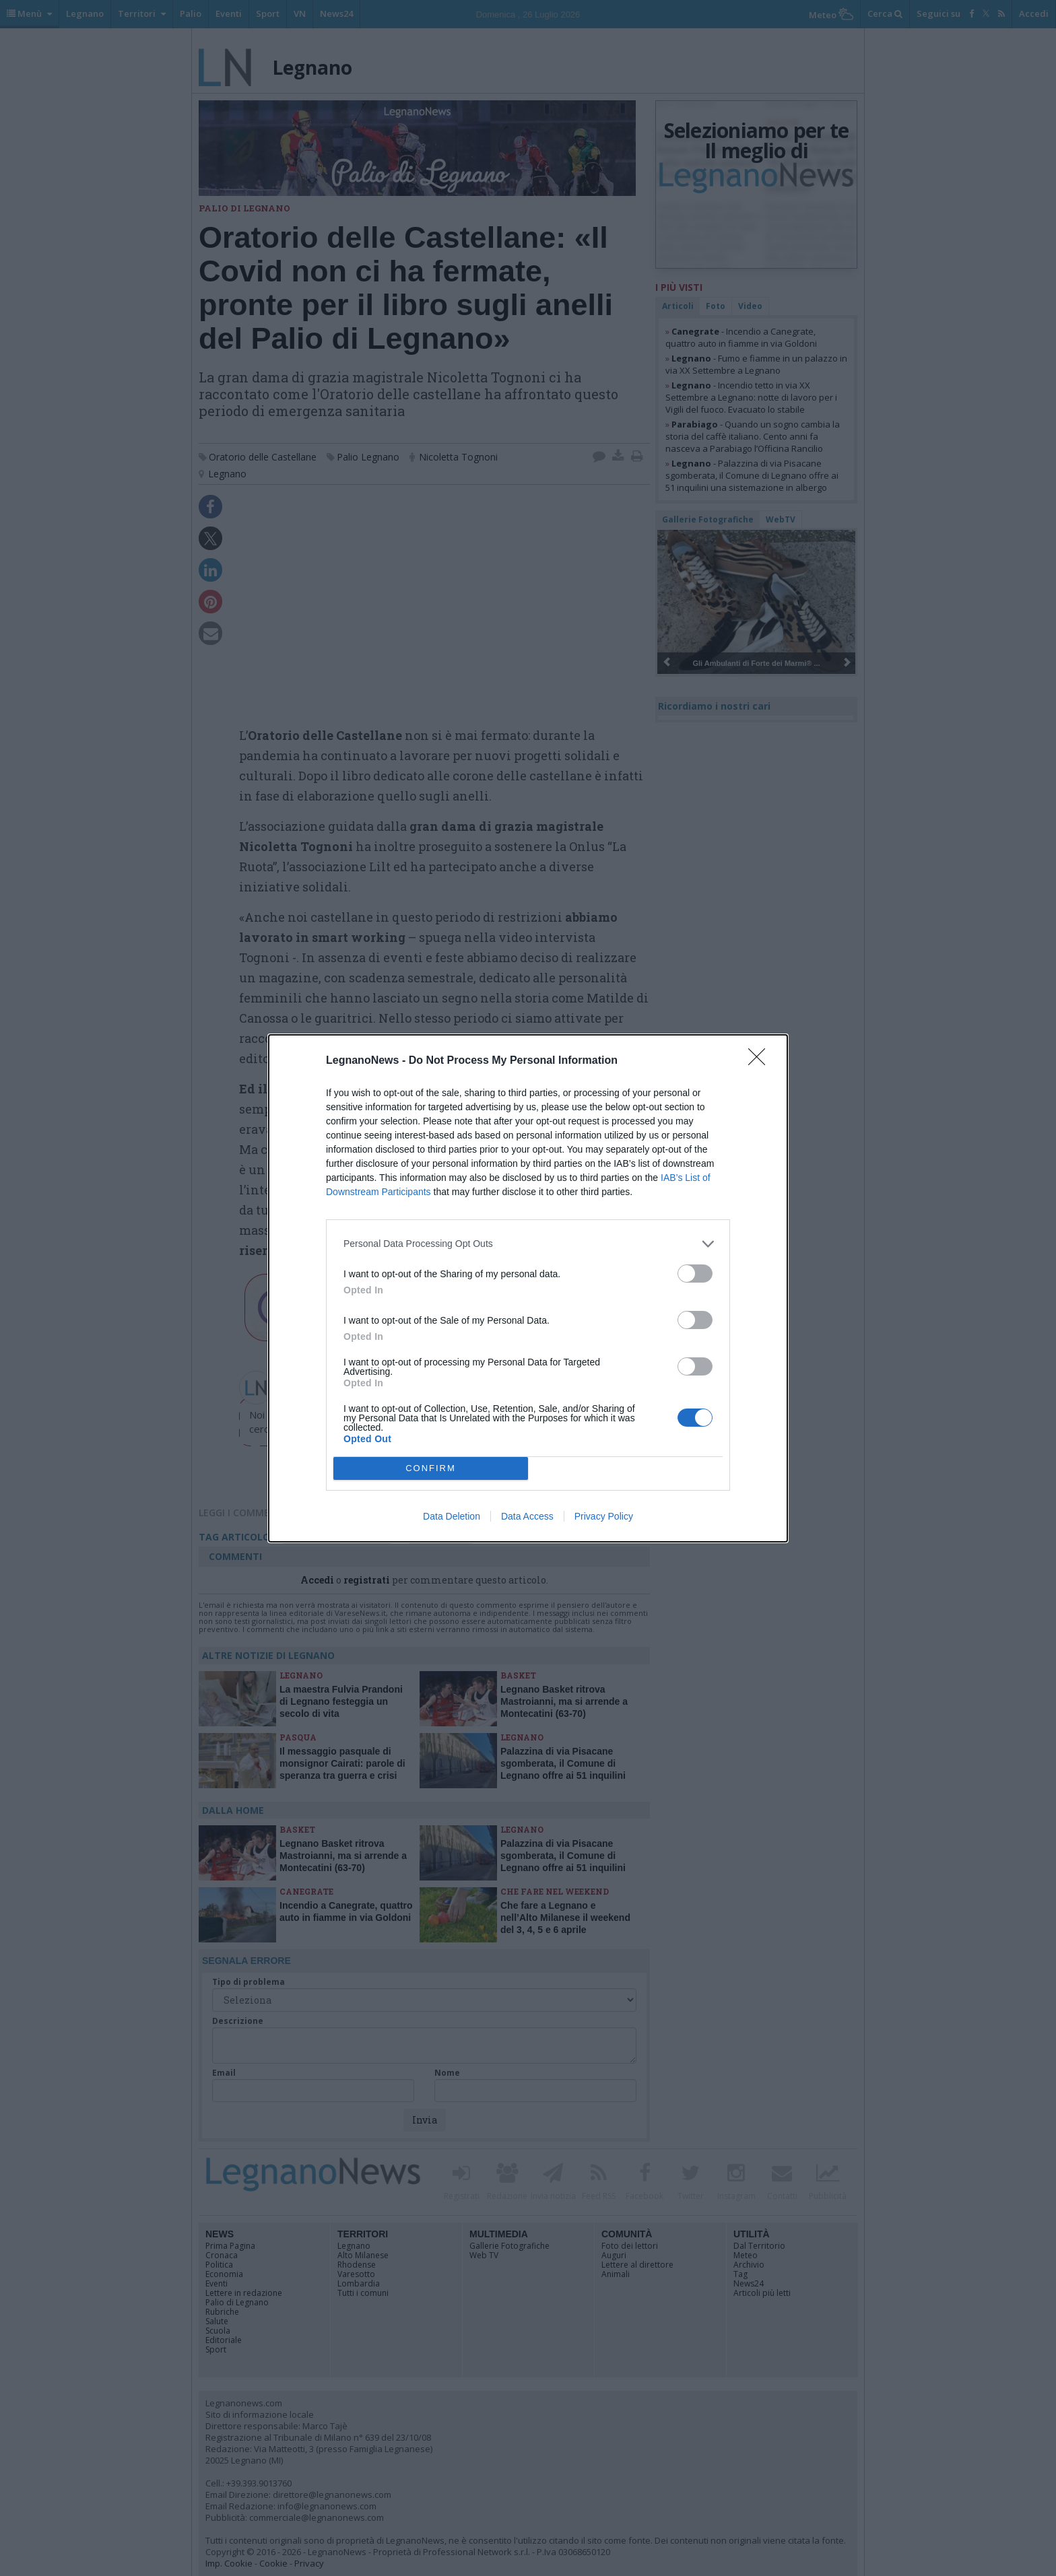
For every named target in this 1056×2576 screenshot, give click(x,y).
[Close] (761, 1061)
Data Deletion (451, 1516)
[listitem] (528, 1244)
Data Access (527, 1516)
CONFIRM (430, 1468)
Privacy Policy (603, 1516)
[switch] (695, 1273)
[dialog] (528, 1288)
